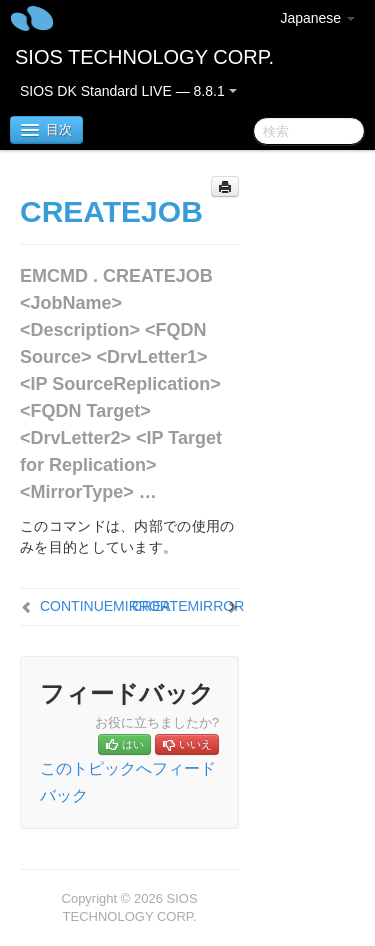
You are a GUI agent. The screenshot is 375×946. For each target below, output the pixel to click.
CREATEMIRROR (188, 606)
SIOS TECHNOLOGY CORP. (144, 57)
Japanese (317, 18)
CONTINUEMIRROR (105, 606)
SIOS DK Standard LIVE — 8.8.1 (128, 91)
